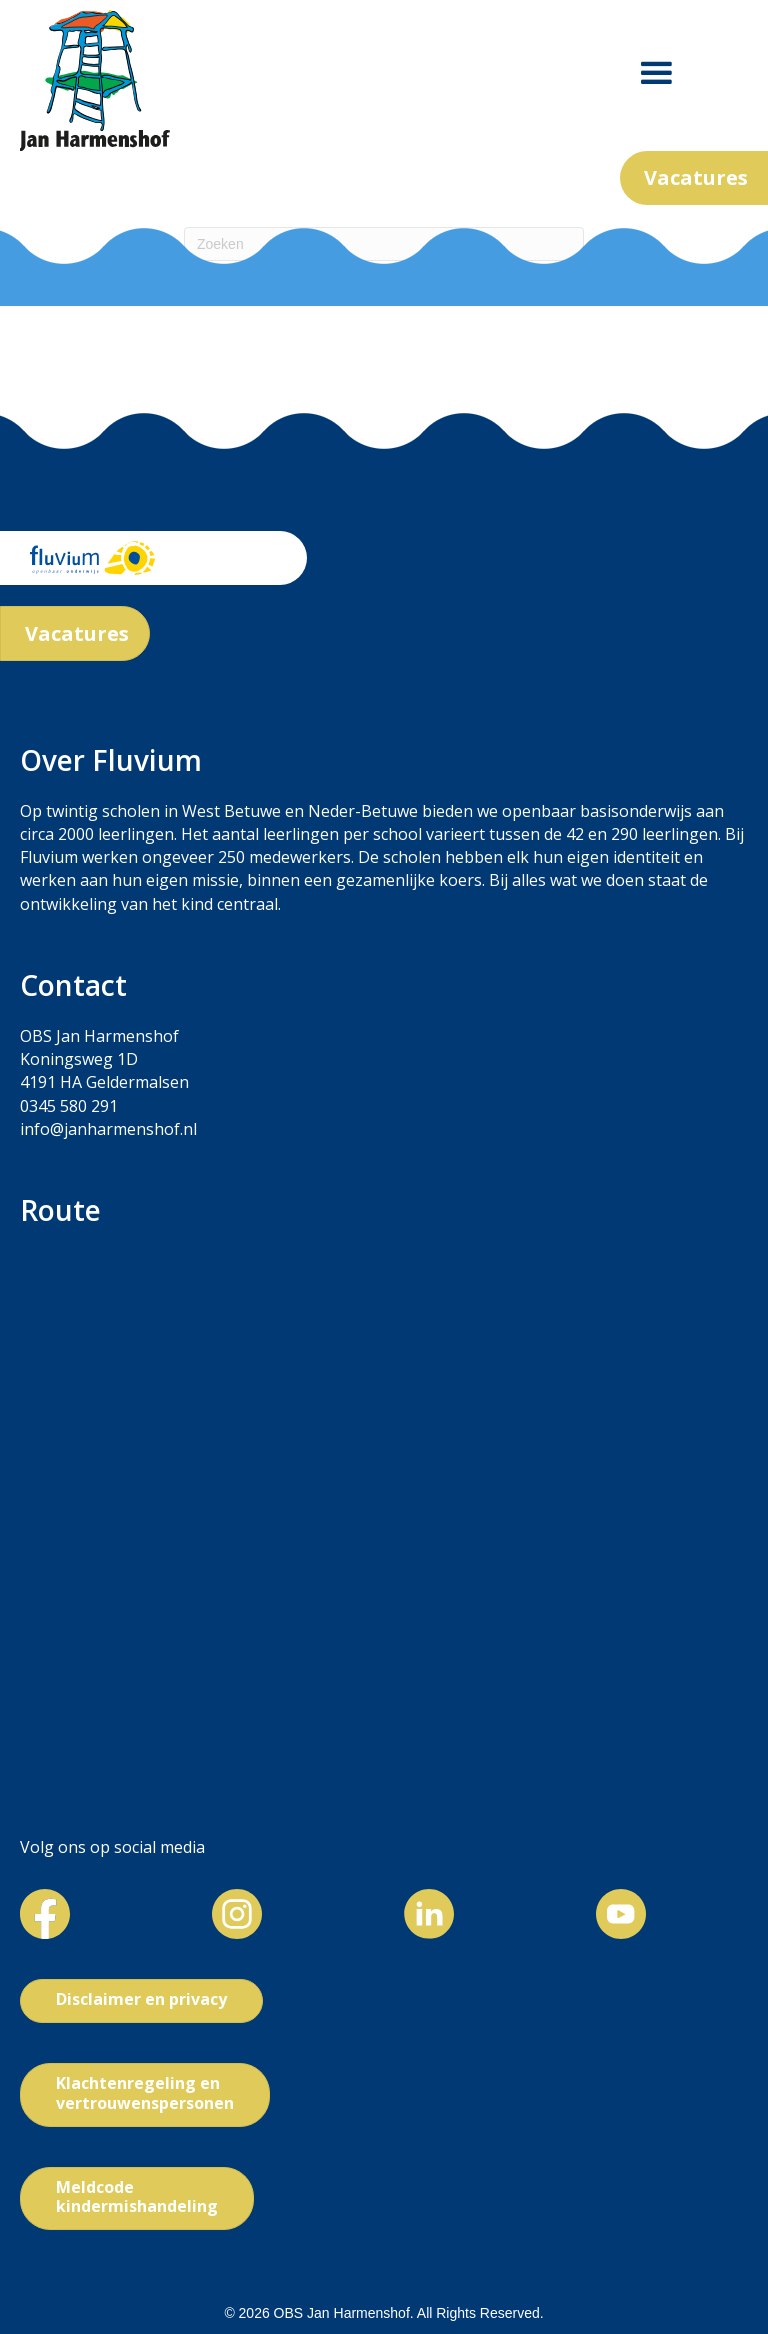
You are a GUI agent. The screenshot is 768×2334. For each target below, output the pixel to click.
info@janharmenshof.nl (108, 1129)
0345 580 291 (69, 1106)
